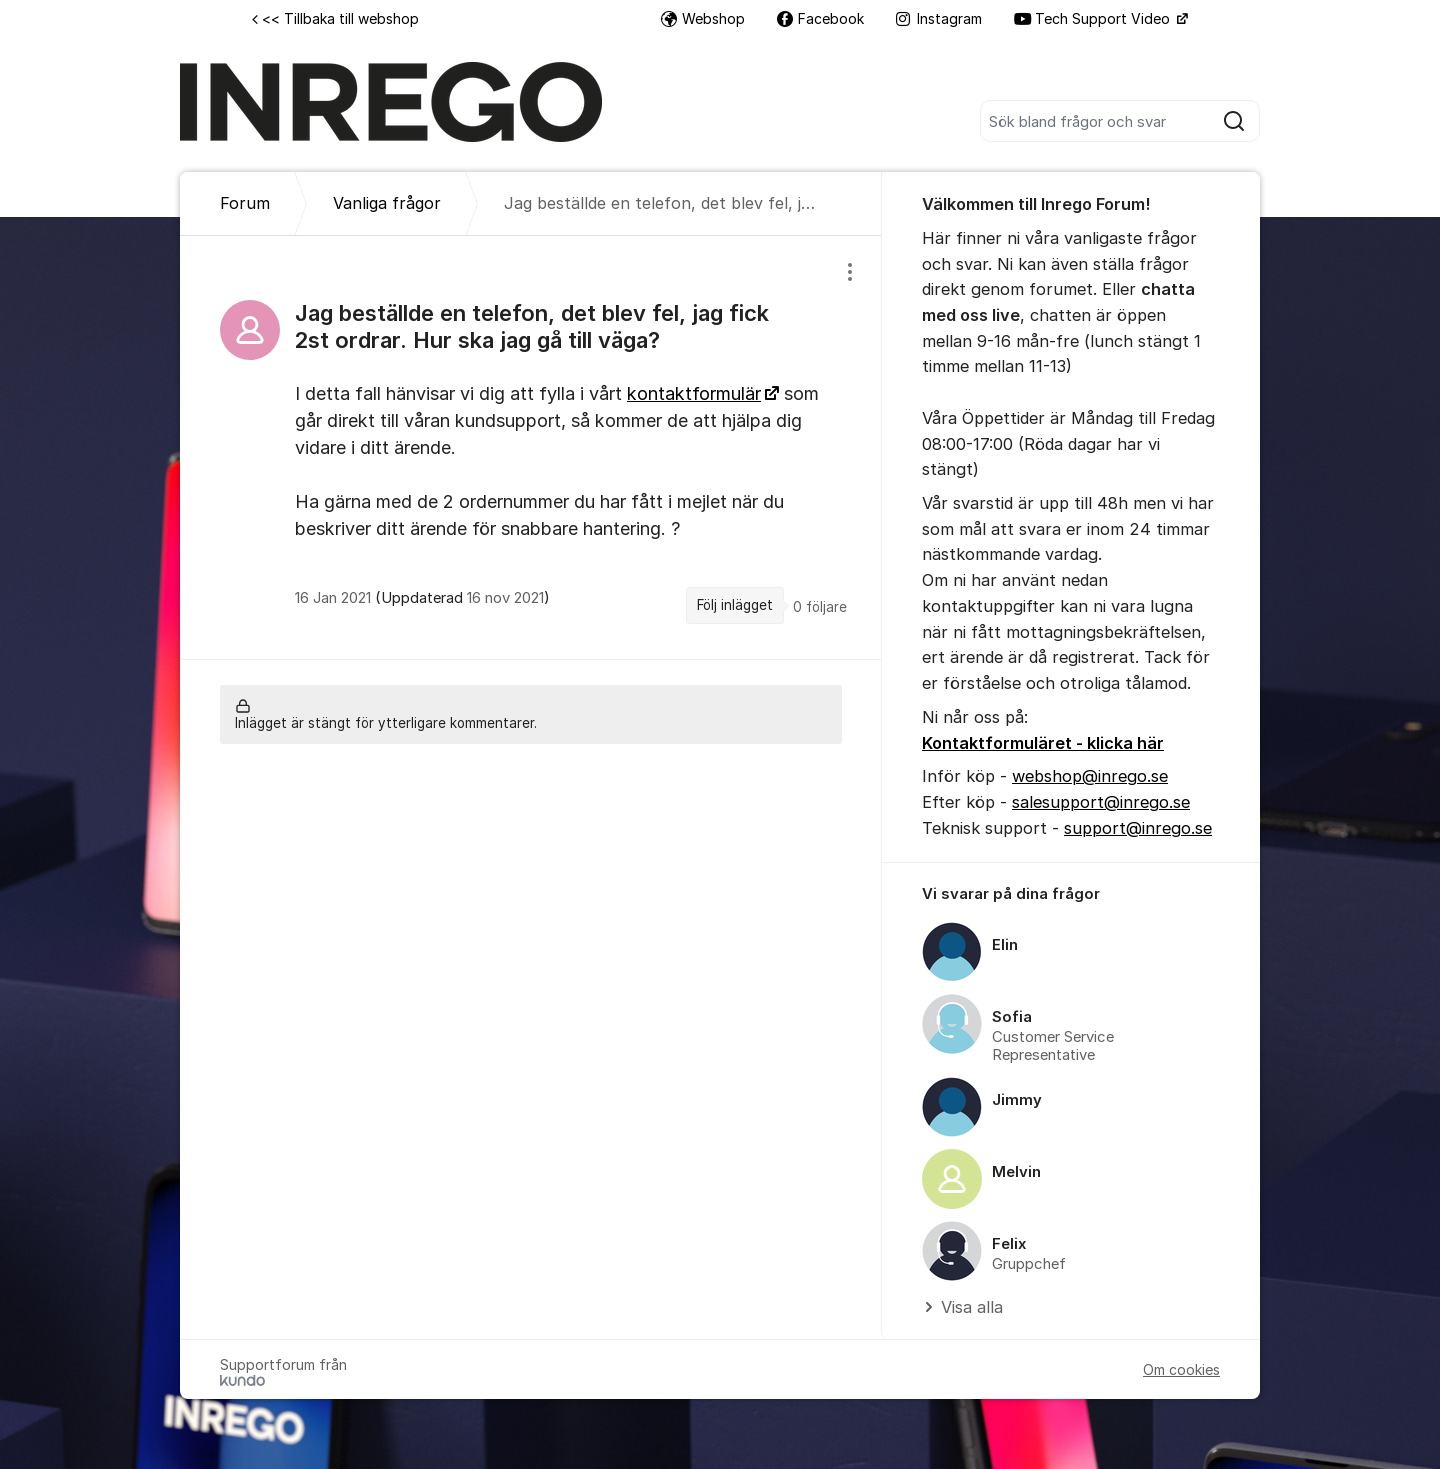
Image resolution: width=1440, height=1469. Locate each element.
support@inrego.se (1138, 828)
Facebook (820, 18)
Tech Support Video (1094, 18)
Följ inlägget (735, 605)
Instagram (939, 18)
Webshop (703, 18)
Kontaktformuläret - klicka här (1043, 743)
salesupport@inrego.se (1101, 802)
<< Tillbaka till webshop (335, 18)
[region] (531, 447)
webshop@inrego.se (1090, 776)
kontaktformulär (694, 393)
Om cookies (1181, 1369)
